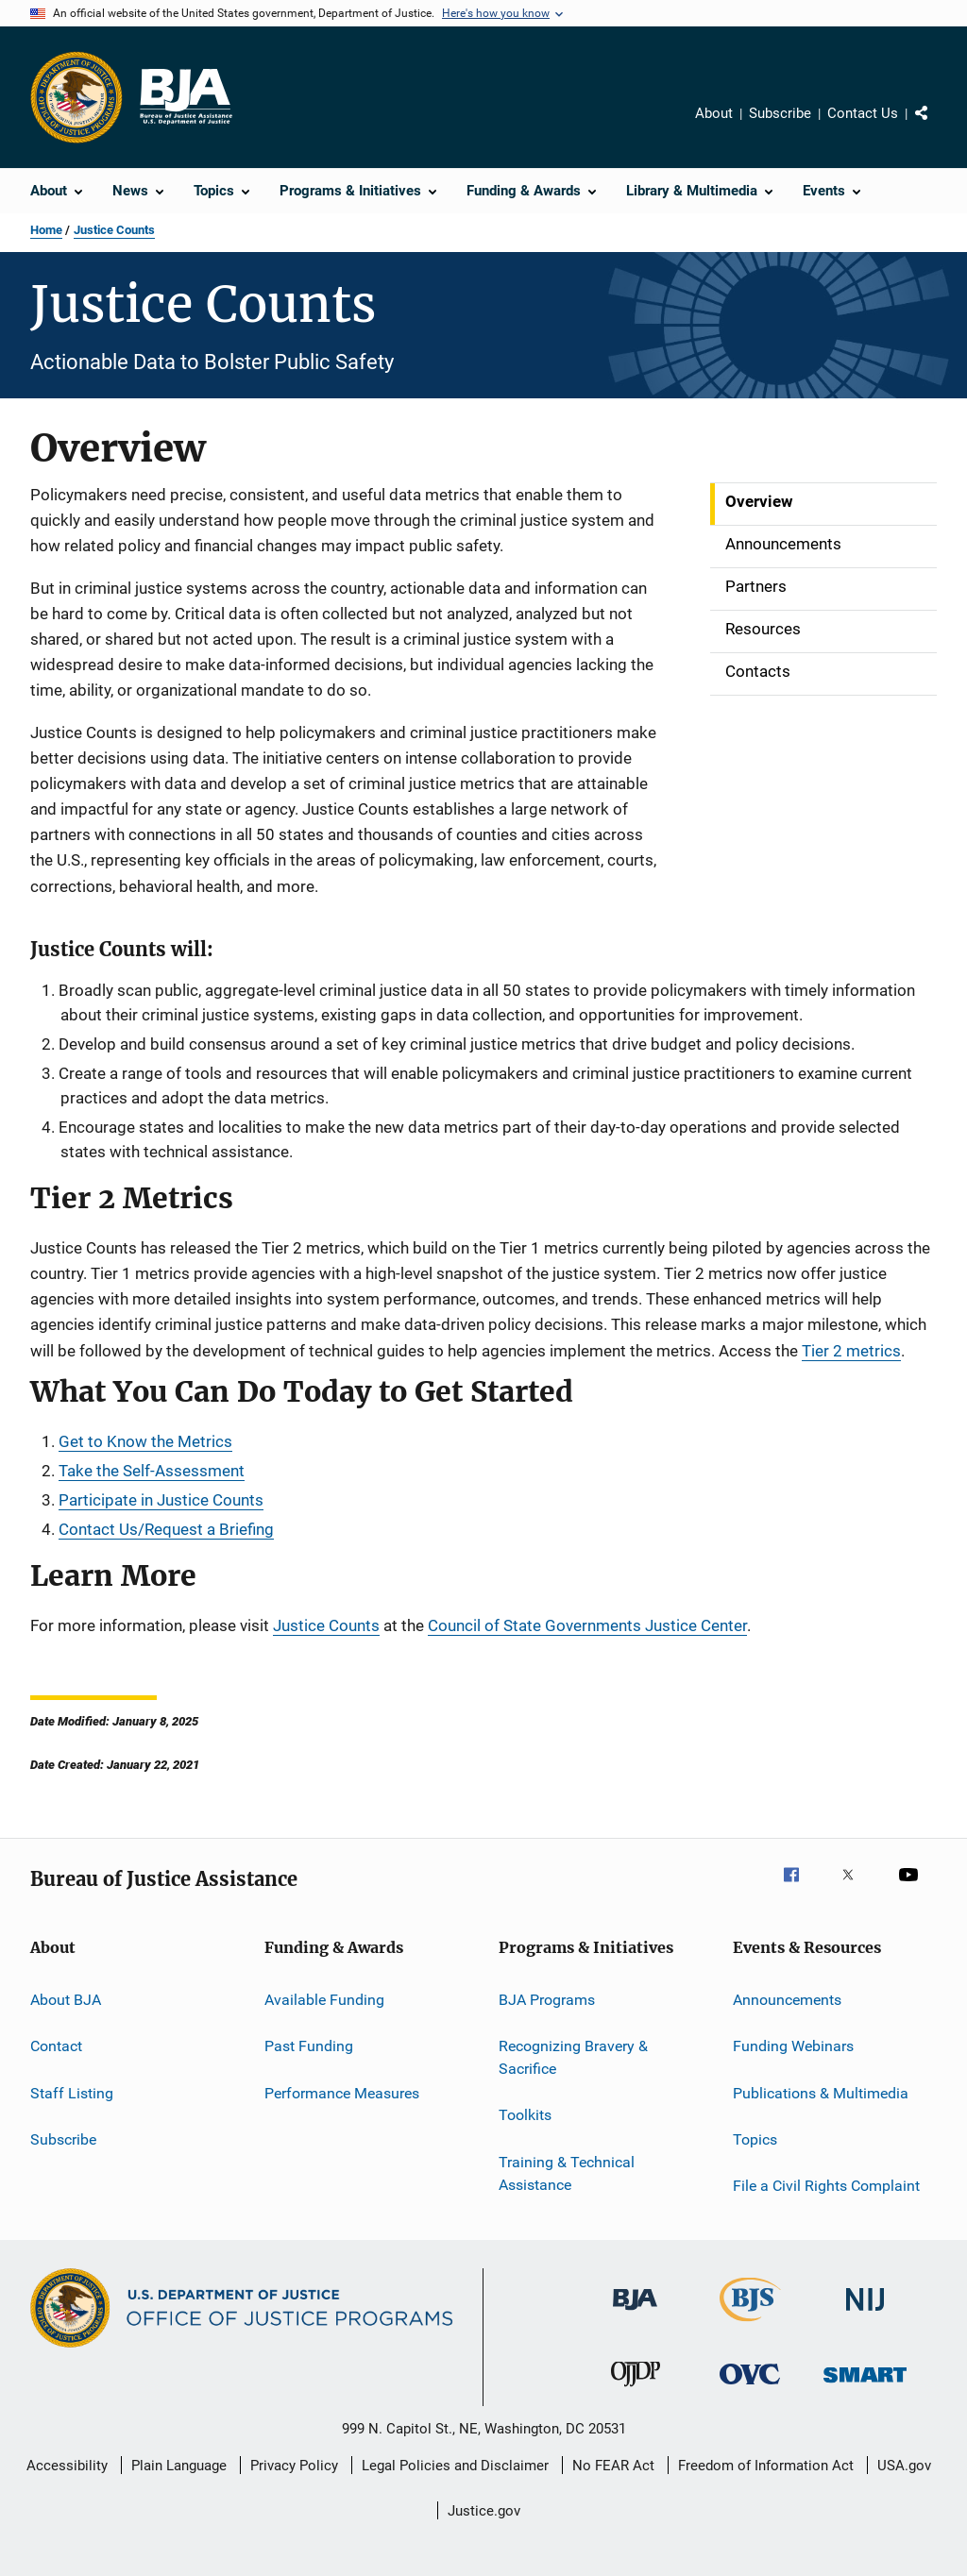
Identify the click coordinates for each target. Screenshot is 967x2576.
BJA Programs (547, 2000)
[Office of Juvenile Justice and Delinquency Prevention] (635, 2390)
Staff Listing (71, 2092)
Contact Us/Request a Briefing (166, 1529)
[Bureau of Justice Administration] (635, 2313)
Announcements (783, 543)
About (714, 113)
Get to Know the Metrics (145, 1441)
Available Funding (324, 2000)
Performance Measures (341, 2092)
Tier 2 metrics (851, 1350)
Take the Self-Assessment (152, 1470)
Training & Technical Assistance (567, 2173)
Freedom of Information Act (766, 2465)
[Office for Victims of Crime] (750, 2387)
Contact (56, 2046)
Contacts (757, 671)
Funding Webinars (793, 2046)
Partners (756, 586)
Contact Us (862, 113)
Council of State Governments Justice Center (587, 1625)
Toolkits (525, 2115)
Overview (759, 501)
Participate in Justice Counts (161, 1499)
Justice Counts (114, 230)
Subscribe (780, 113)
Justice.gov (484, 2510)
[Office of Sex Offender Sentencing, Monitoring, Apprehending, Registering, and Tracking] (865, 2386)
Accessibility (67, 2465)
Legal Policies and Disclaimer (455, 2465)
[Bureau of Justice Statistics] (750, 2324)
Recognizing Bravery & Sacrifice (573, 2057)
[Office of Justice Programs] (76, 97)
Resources (763, 628)
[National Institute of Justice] (865, 2314)
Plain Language (179, 2465)
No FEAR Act (613, 2465)
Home (46, 230)
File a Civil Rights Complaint (826, 2186)
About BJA (65, 2000)
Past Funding (308, 2046)
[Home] (185, 97)
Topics (755, 2139)
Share (937, 126)
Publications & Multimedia (820, 2092)
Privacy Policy (294, 2465)
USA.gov (904, 2465)
